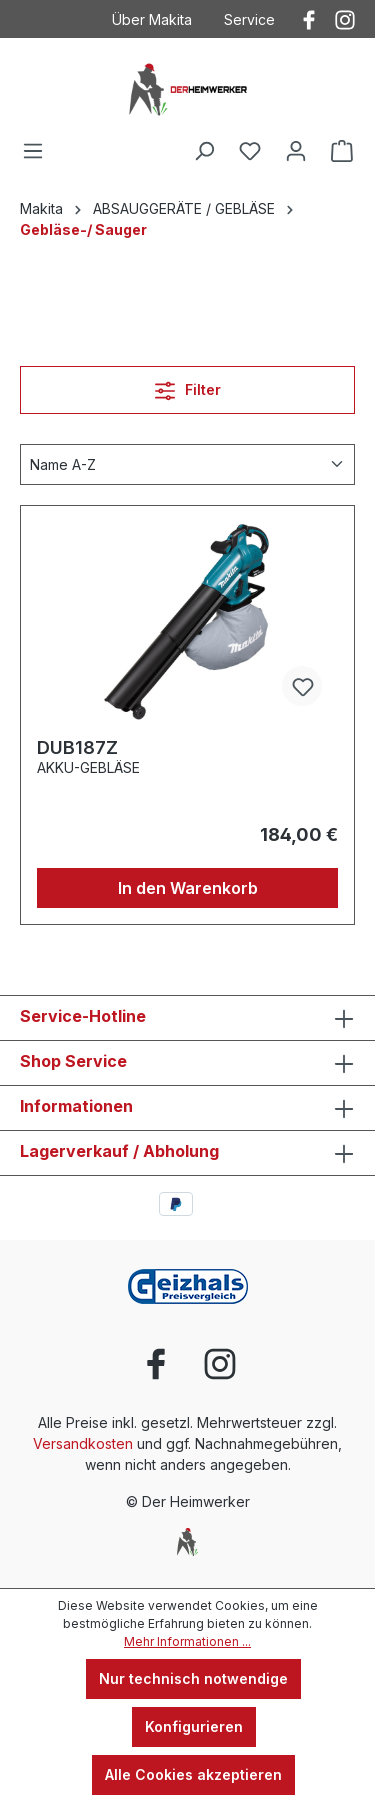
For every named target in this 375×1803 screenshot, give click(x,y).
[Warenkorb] (342, 151)
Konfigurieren (194, 1726)
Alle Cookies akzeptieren (193, 1774)
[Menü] (33, 151)
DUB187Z (77, 747)
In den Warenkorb (188, 888)
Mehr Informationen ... (187, 1641)
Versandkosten (83, 1443)
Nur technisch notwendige (193, 1678)
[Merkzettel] (250, 151)
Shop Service (73, 1061)
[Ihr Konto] (296, 151)
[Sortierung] (187, 464)
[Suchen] (204, 151)
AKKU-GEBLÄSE (88, 767)
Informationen (76, 1106)
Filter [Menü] (188, 386)
